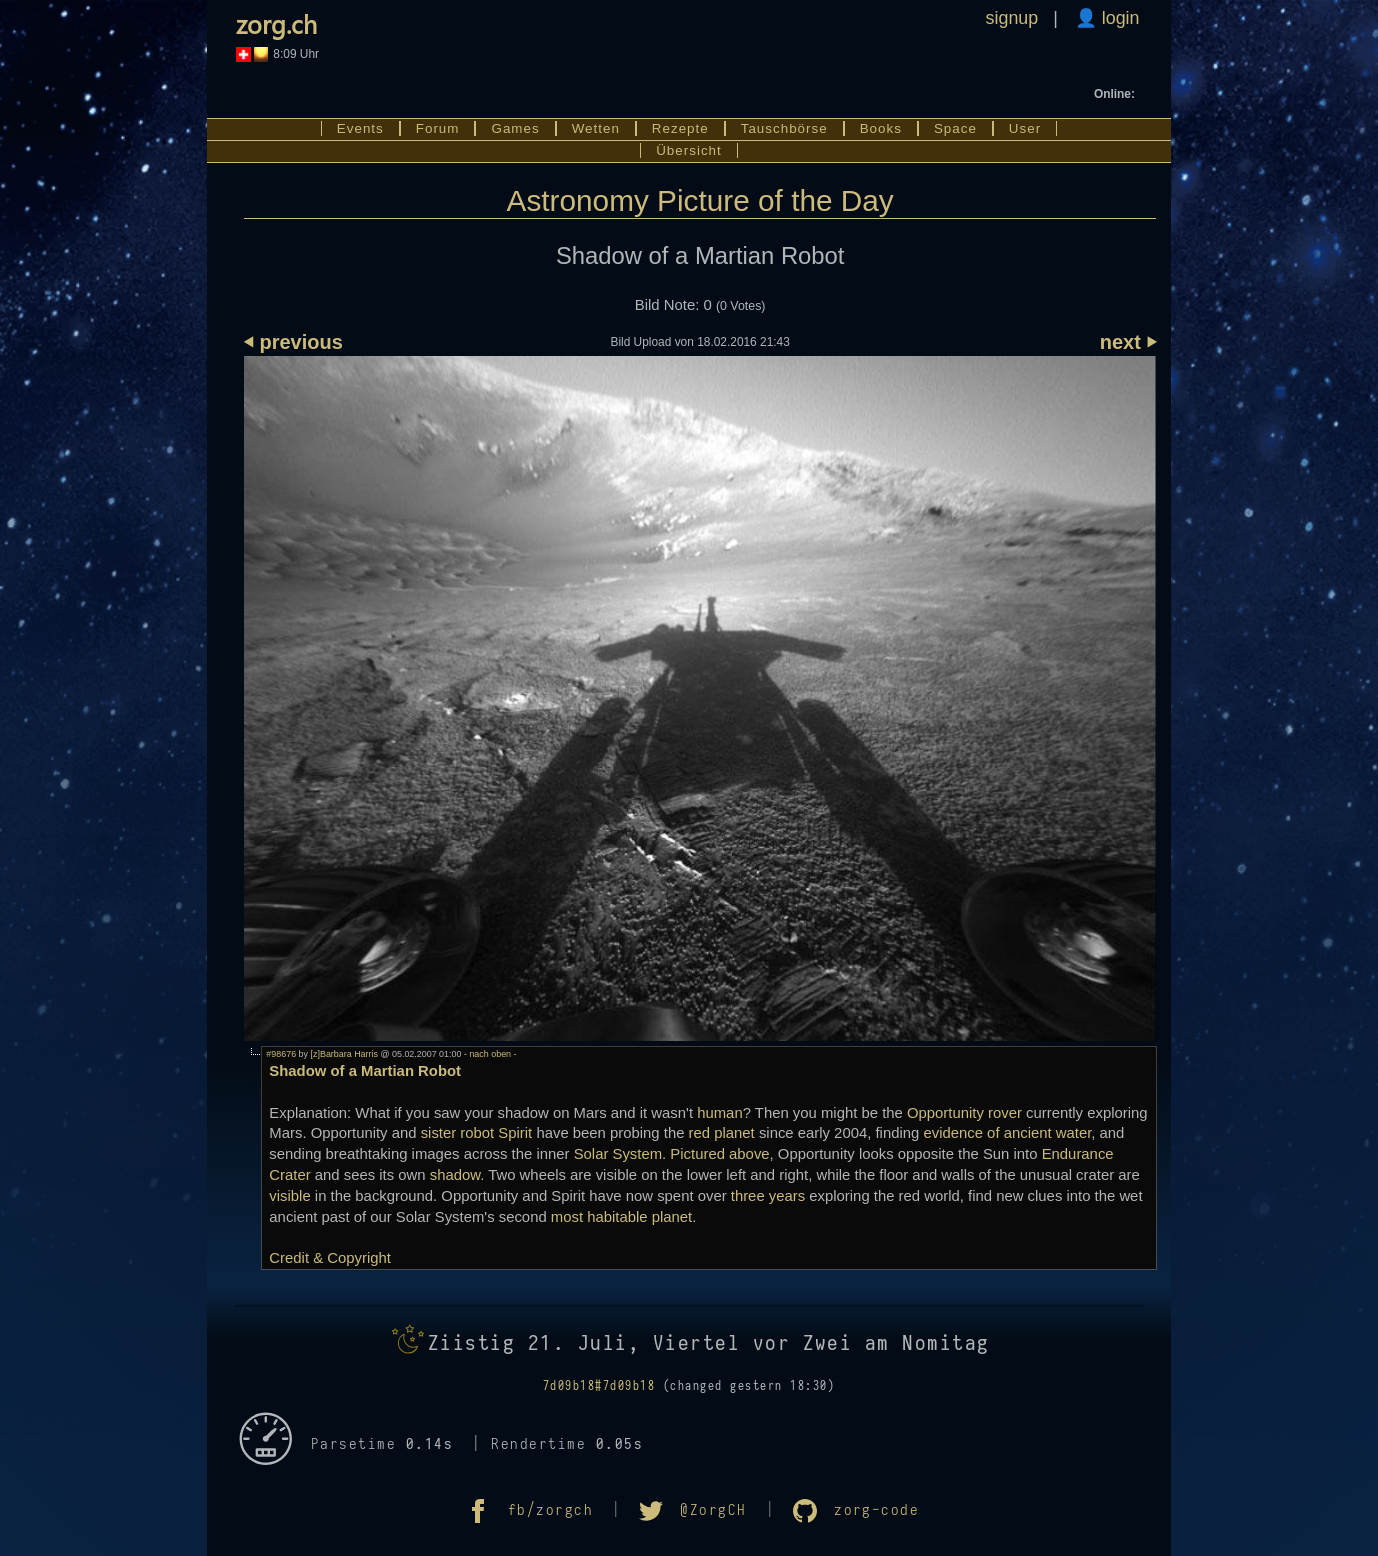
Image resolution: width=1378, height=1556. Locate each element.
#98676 (281, 1054)
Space (955, 128)
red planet (722, 1133)
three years (768, 1196)
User (1025, 128)
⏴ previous (293, 342)
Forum (438, 128)
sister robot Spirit (477, 1133)
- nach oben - (488, 1054)
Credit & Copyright (330, 1258)
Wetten (596, 128)
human (719, 1113)
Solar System (618, 1154)
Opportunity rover (964, 1113)
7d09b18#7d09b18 (599, 1386)
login (1118, 18)
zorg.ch (276, 23)
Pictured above (719, 1154)
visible (289, 1196)
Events (360, 128)
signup (1012, 18)
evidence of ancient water (1007, 1133)
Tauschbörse (784, 128)
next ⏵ (1128, 342)
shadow (455, 1175)
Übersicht (689, 150)
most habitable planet (621, 1217)
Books (881, 128)
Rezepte (680, 128)
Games (515, 128)
